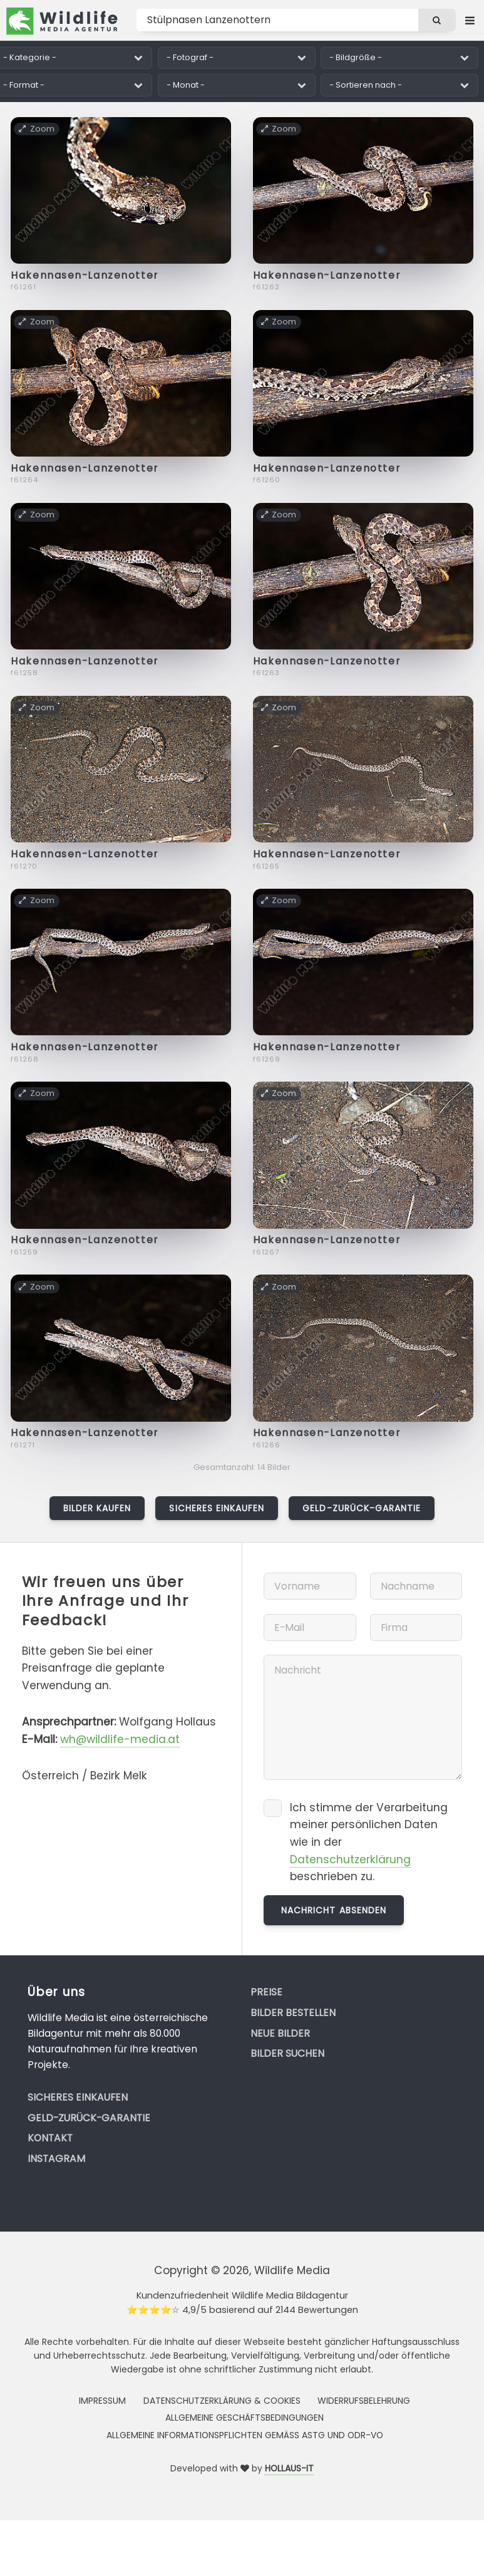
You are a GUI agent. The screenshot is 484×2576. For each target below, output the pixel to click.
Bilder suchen (287, 2053)
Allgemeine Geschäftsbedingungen (244, 2417)
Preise (266, 1992)
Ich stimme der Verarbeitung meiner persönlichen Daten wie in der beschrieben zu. (369, 1842)
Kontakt (50, 2137)
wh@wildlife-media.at (120, 1739)
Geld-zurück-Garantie (361, 1508)
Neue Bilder (280, 2033)
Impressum (102, 2400)
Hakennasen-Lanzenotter (84, 275)
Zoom (36, 128)
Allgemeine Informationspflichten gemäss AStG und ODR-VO (244, 2435)
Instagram (56, 2158)
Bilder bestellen (293, 2012)
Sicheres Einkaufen (216, 1508)
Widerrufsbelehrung (363, 2400)
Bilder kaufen (97, 1508)
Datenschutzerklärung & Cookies (222, 2400)
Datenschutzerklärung (350, 1859)
